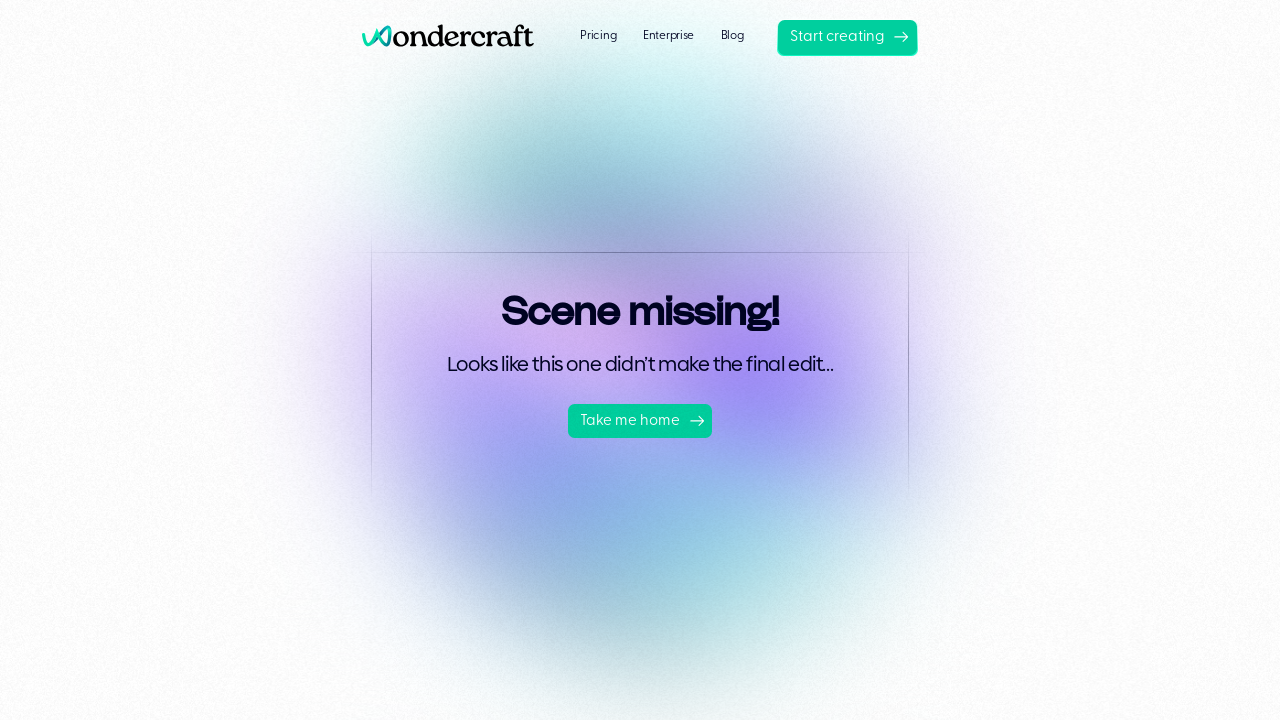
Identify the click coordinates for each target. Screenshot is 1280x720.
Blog (732, 36)
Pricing (598, 36)
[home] (454, 37)
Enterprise (668, 36)
